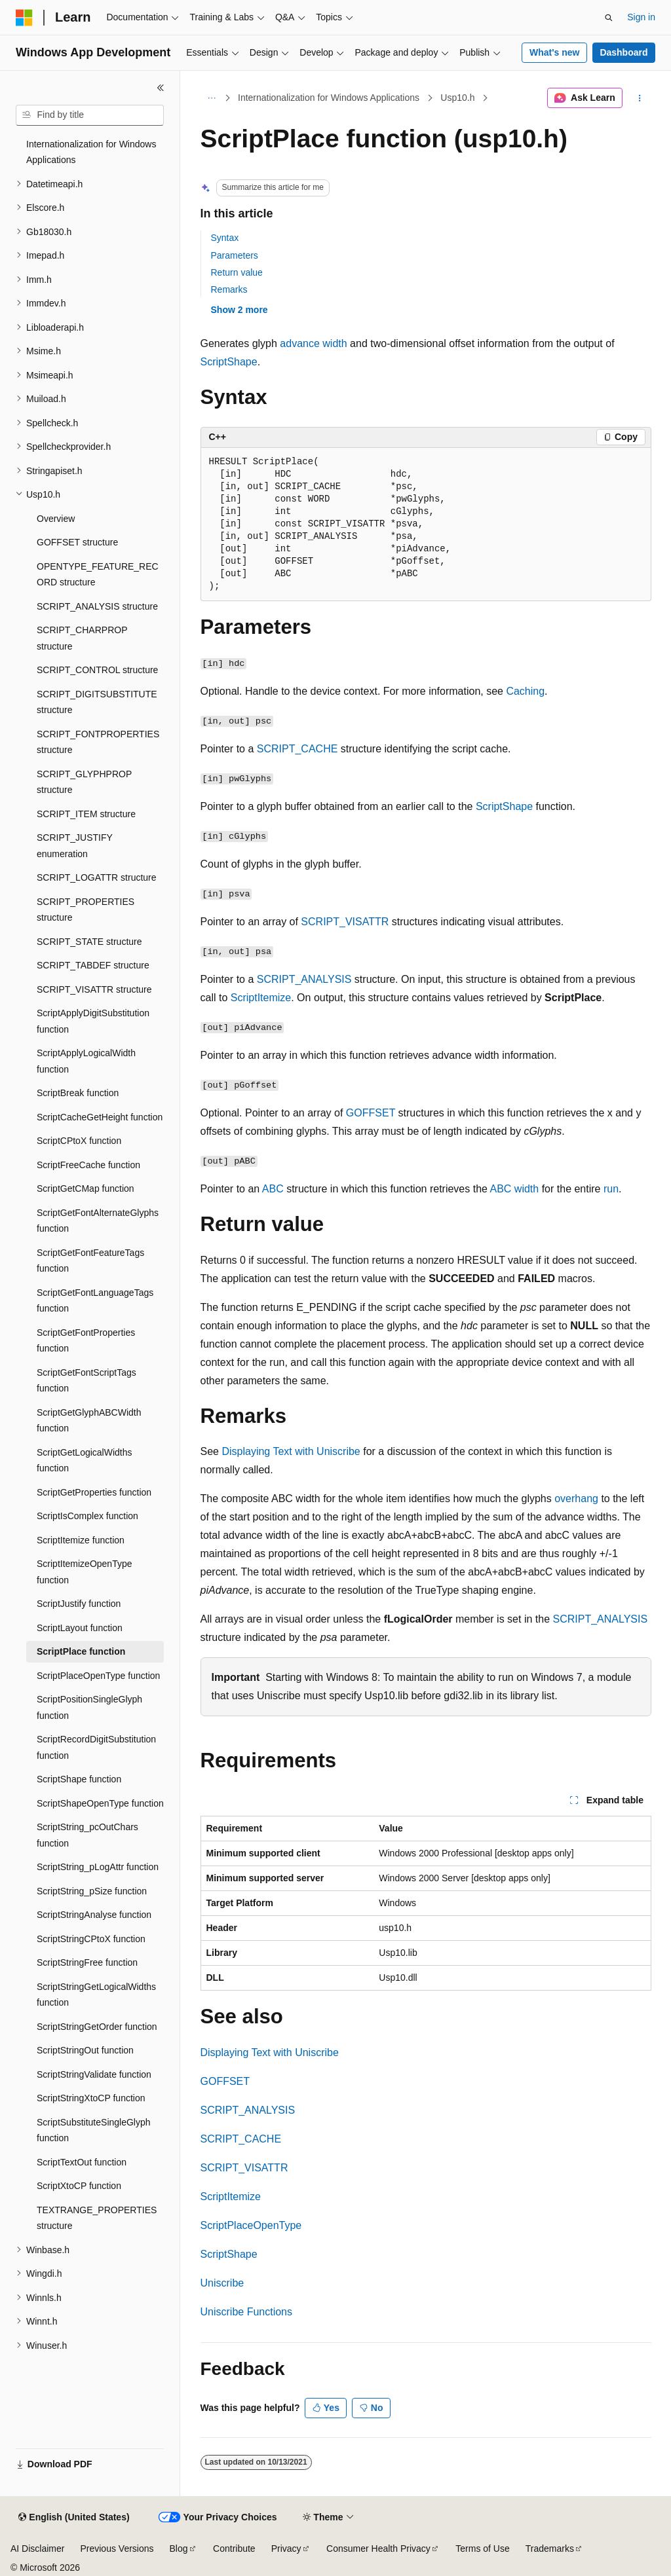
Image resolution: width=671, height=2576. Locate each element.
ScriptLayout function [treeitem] (80, 1628)
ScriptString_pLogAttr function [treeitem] (98, 1867)
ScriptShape (229, 361)
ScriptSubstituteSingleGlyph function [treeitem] (94, 2130)
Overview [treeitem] (56, 518)
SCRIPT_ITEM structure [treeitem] (86, 814)
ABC (273, 1188)
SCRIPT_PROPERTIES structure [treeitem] (85, 909)
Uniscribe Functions (247, 2311)
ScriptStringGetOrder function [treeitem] (97, 2026)
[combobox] (90, 115)
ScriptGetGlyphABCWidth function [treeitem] (89, 1420)
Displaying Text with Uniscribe (290, 1451)
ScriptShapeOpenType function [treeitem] (100, 1803)
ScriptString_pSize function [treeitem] (92, 1891)
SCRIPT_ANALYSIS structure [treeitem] (97, 606)
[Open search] (609, 17)
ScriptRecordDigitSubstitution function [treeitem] (96, 1747)
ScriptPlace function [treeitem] (81, 1651)
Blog (179, 2548)
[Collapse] (160, 88)
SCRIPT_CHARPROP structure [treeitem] (82, 638)
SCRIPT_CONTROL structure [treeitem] (97, 670)
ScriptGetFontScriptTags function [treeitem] (86, 1380)
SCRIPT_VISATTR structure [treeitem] (94, 989)
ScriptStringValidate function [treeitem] (94, 2074)
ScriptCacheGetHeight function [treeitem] (100, 1117)
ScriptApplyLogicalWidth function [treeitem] (86, 1061)
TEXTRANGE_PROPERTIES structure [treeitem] (97, 2218)
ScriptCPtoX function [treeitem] (79, 1140)
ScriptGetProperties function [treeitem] (94, 1492)
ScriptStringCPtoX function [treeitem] (91, 1939)
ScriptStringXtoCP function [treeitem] (91, 2098)
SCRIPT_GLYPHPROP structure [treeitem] (84, 782)
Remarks (229, 289)
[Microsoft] (24, 17)
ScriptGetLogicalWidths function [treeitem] (84, 1460)
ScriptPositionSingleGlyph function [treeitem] (89, 1707)
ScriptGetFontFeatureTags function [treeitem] (90, 1260)
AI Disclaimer (37, 2548)
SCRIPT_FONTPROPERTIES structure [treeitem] (98, 742)
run (611, 1188)
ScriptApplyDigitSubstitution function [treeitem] (93, 1021)
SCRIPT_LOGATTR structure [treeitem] (97, 877)
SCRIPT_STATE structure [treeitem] (89, 941)
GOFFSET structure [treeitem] (77, 542)
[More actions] (639, 98)
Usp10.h (457, 97)
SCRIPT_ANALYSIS (304, 979)
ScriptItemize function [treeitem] (81, 1540)
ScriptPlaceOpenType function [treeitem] (98, 1675)
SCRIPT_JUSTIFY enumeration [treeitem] (75, 845)
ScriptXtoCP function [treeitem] (79, 2185)
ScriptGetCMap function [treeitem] (85, 1188)
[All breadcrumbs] (212, 98)
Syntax (225, 237)
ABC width (514, 1188)
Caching (525, 691)
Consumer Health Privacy (378, 2548)
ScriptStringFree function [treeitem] (87, 1962)
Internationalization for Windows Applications (328, 97)
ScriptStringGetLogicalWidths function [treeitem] (96, 1994)
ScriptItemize (261, 997)
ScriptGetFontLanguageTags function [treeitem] (95, 1300)
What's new (554, 52)
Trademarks (550, 2548)
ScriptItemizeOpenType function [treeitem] (84, 1571)
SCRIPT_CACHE (297, 748)
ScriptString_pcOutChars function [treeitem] (87, 1835)
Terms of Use (482, 2548)
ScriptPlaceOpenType (251, 2225)
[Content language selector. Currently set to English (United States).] (73, 2517)
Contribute (234, 2548)
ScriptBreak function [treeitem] (78, 1093)
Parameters (234, 255)
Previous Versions (116, 2548)
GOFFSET (370, 1112)
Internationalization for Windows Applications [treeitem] (91, 152)
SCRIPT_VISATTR (345, 921)
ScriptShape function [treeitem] (79, 1779)
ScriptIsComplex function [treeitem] (87, 1516)
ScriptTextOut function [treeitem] (81, 2162)
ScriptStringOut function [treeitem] (85, 2050)
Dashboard (623, 52)
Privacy (286, 2548)
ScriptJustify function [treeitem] (79, 1603)
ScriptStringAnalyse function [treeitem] (94, 1914)
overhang (576, 1498)
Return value (237, 272)
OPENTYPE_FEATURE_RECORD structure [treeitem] (98, 574)
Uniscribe (222, 2283)
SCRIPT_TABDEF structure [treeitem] (93, 965)
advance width (313, 343)
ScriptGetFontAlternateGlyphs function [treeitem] (98, 1220)
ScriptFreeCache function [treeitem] (88, 1165)
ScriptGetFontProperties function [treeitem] (86, 1340)
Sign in (641, 17)
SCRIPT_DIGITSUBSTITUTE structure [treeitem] (97, 702)
